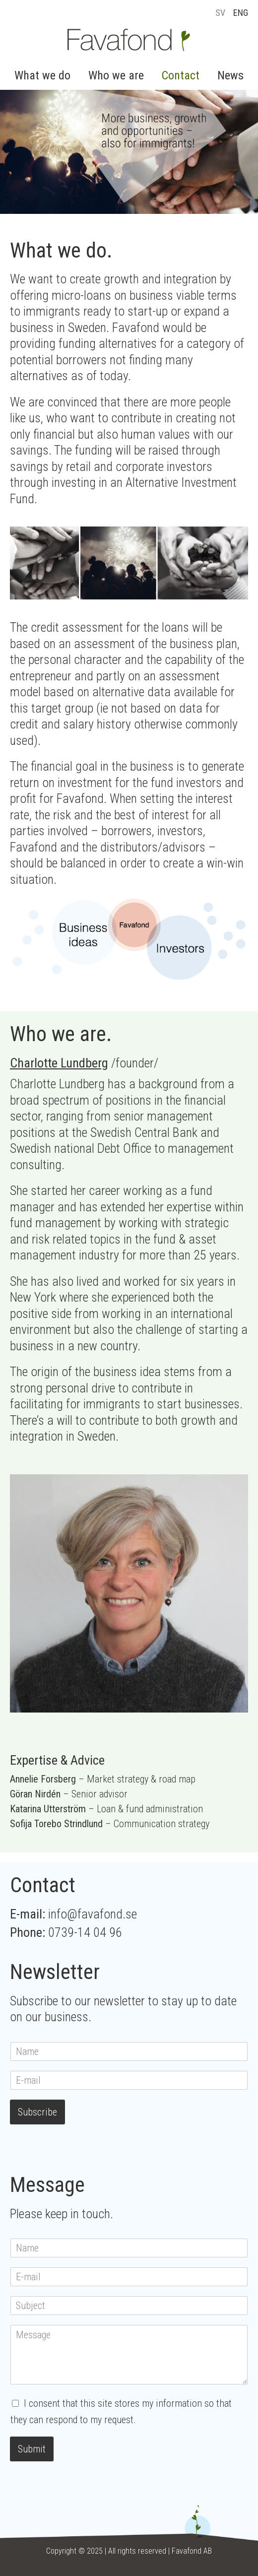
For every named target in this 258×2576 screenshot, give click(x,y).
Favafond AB (192, 2551)
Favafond (129, 40)
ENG (240, 12)
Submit (32, 2449)
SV (220, 12)
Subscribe (37, 2112)
